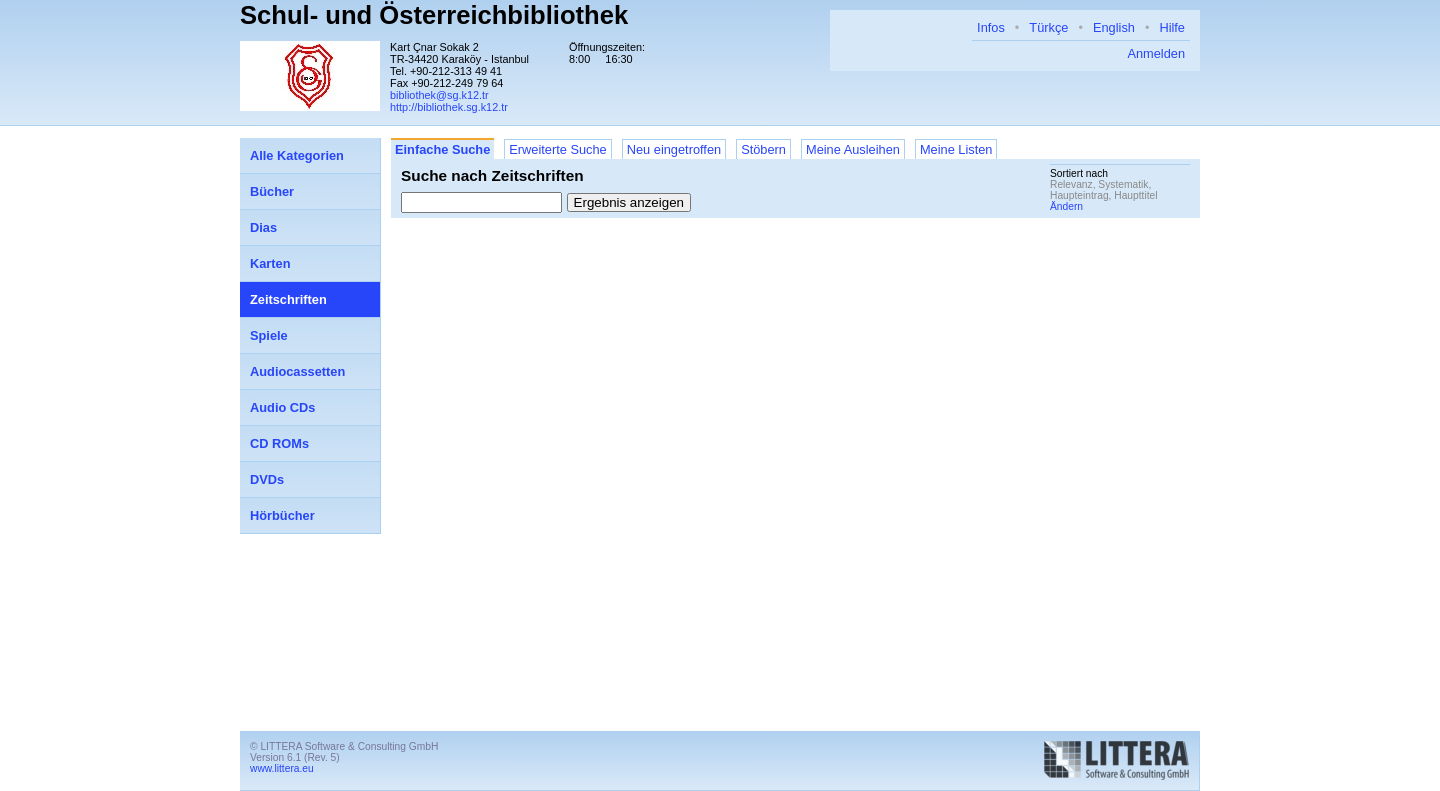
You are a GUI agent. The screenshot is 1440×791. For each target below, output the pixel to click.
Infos (991, 27)
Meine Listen (956, 149)
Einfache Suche (442, 149)
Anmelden (1156, 53)
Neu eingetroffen (674, 149)
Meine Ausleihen (853, 149)
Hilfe (1172, 27)
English (1114, 27)
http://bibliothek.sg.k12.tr (449, 107)
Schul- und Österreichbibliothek (434, 15)
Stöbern (763, 149)
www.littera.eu (282, 768)
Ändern (1066, 206)
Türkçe (1048, 27)
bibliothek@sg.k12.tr (439, 95)
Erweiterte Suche (557, 149)
